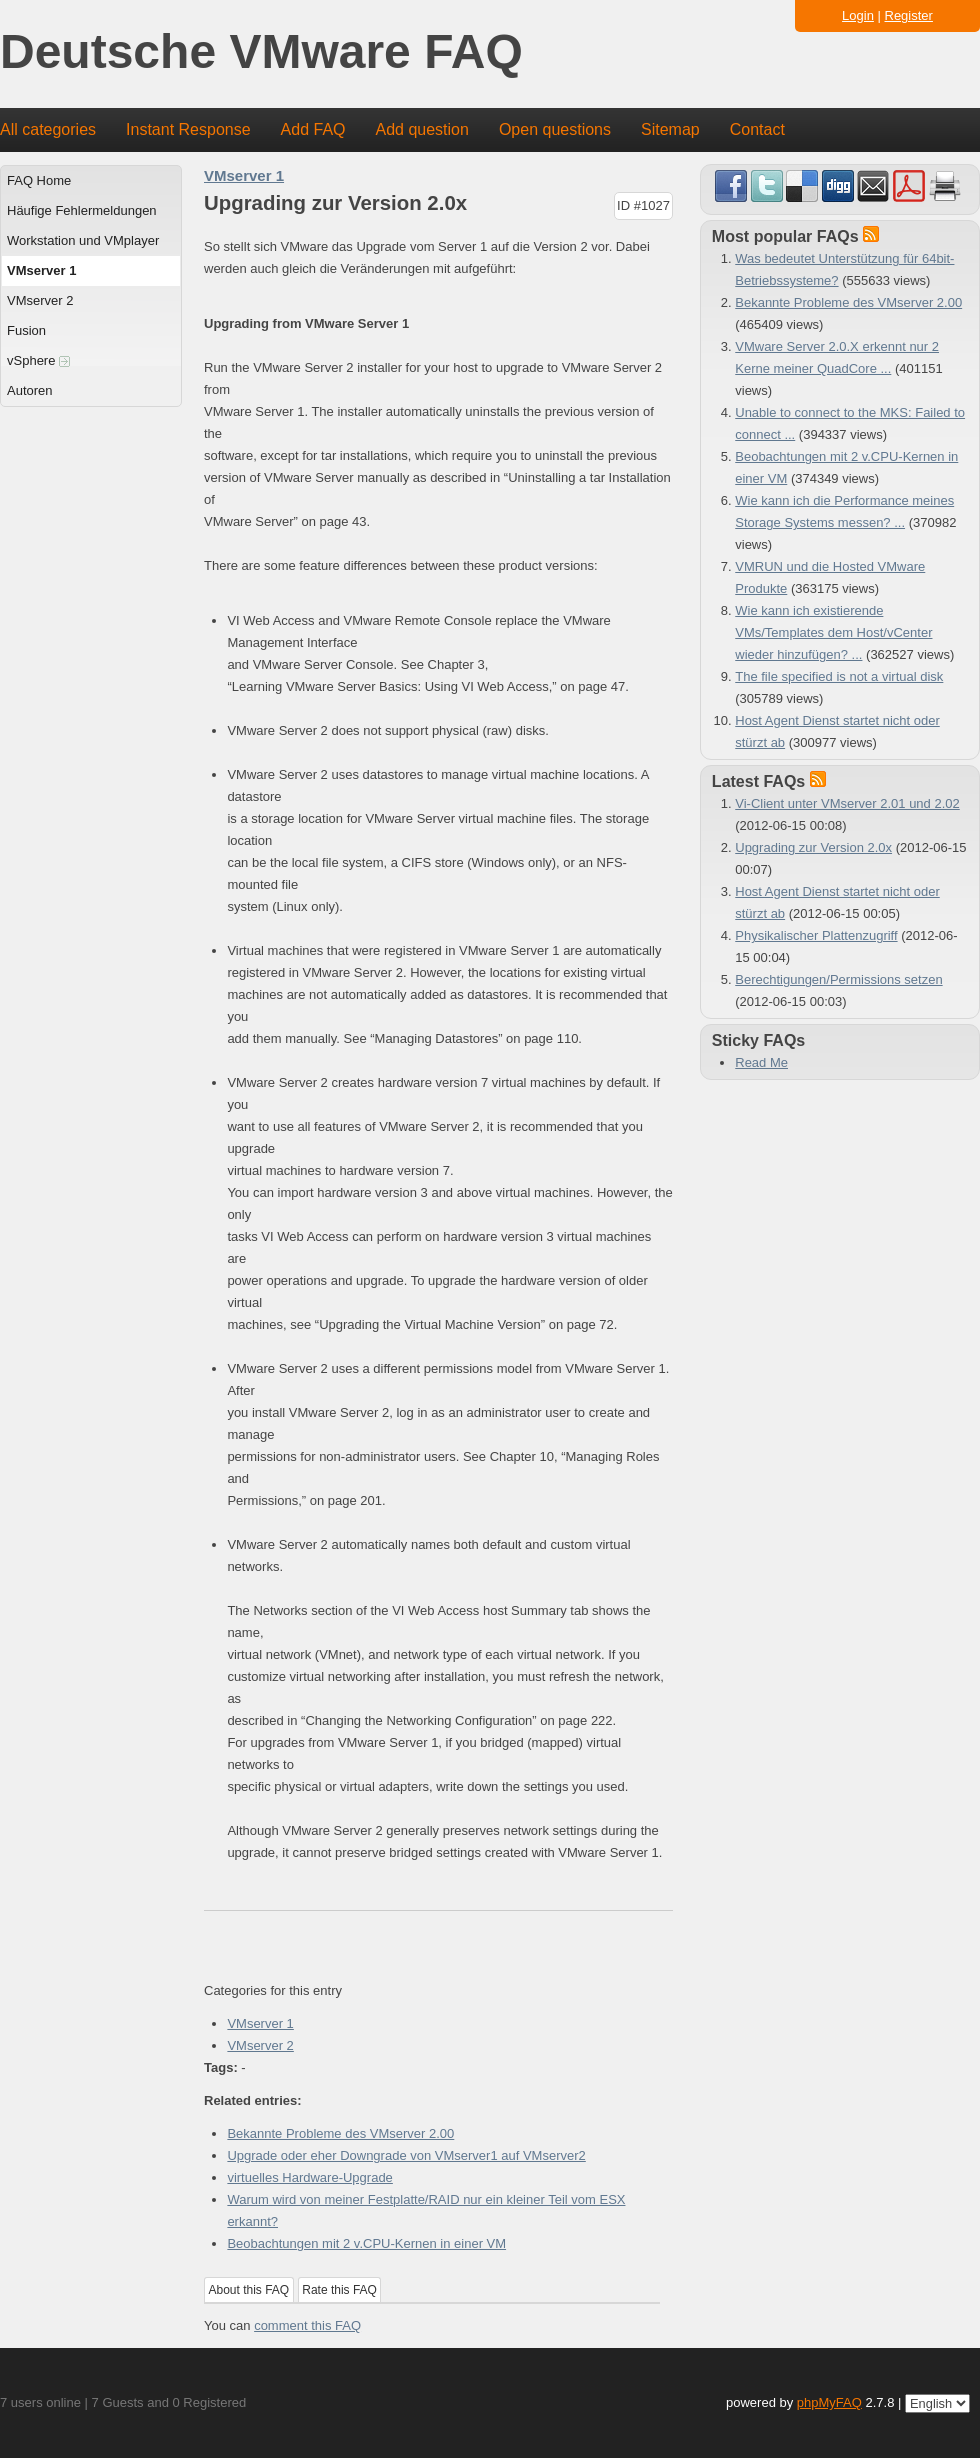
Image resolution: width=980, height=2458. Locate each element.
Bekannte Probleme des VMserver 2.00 (340, 2133)
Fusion (26, 330)
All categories (48, 129)
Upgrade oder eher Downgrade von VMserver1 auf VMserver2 (406, 2155)
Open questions (555, 129)
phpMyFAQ (829, 2402)
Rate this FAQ (339, 2290)
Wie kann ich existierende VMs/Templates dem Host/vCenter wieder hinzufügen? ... (833, 632)
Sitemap (670, 129)
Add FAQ (313, 129)
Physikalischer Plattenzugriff (816, 935)
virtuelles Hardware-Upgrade (309, 2177)
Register (909, 15)
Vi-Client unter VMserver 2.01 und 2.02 (847, 803)
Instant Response (188, 129)
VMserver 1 (41, 270)
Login (858, 15)
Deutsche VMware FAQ (261, 52)
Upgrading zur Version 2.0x (813, 847)
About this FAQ (249, 2290)
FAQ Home (39, 180)
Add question (422, 129)
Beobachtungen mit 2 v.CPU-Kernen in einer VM (366, 2243)
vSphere (38, 360)
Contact (757, 129)
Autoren (30, 390)
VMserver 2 (40, 300)
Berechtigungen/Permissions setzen (838, 979)
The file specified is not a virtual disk (839, 676)
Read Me (761, 1062)
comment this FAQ (307, 2325)
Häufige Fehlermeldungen (82, 210)
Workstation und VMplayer (83, 240)
